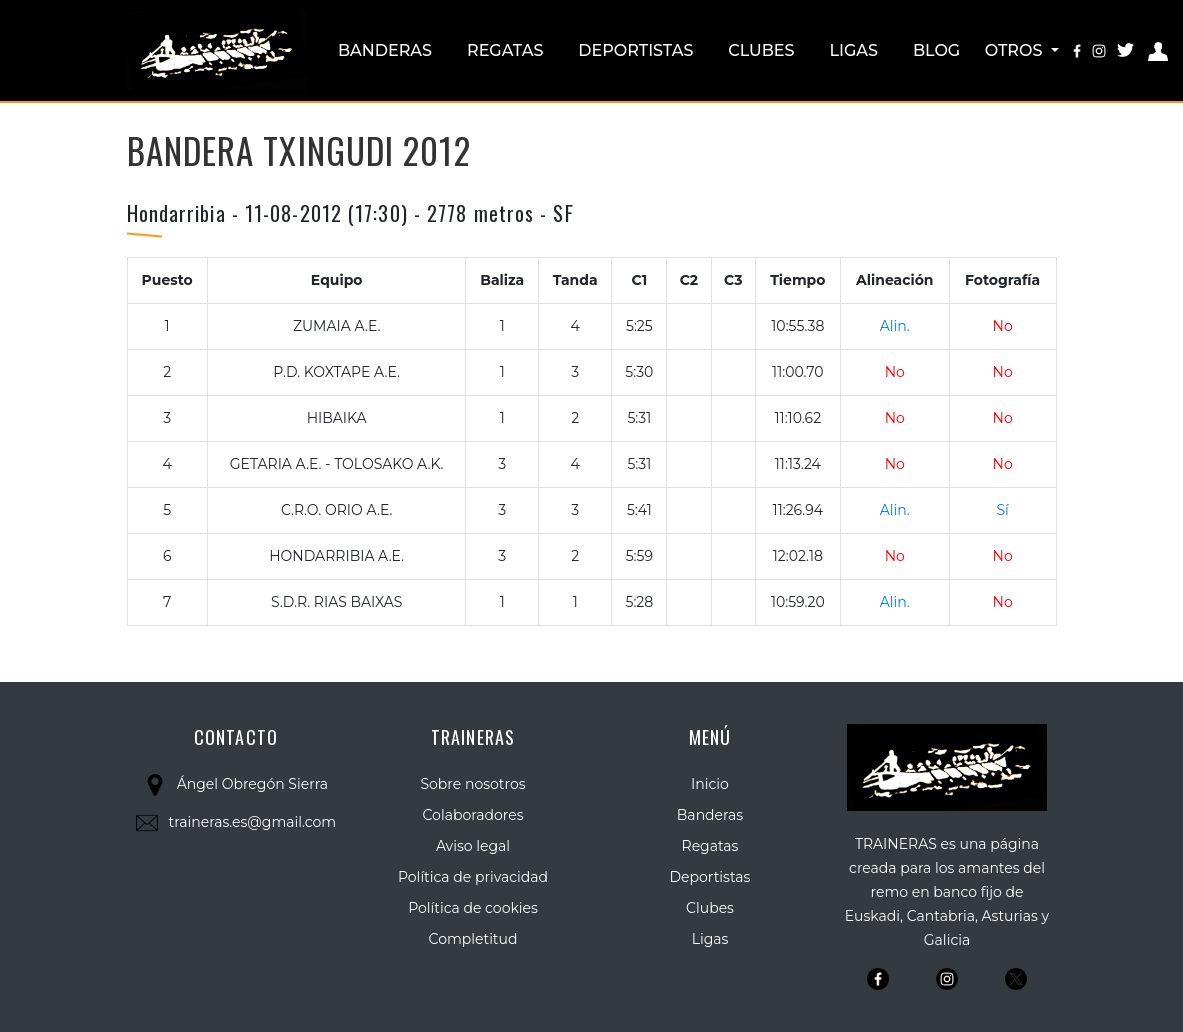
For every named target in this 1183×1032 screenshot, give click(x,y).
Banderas (385, 50)
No (1003, 326)
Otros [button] (1016, 50)
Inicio (710, 784)
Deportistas (635, 50)
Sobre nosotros (472, 784)
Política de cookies (473, 908)
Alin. (895, 326)
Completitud (473, 939)
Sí (1002, 510)
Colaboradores (473, 815)
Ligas (854, 50)
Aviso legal (473, 846)
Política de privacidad (473, 877)
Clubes (761, 50)
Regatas (505, 50)
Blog (936, 50)
